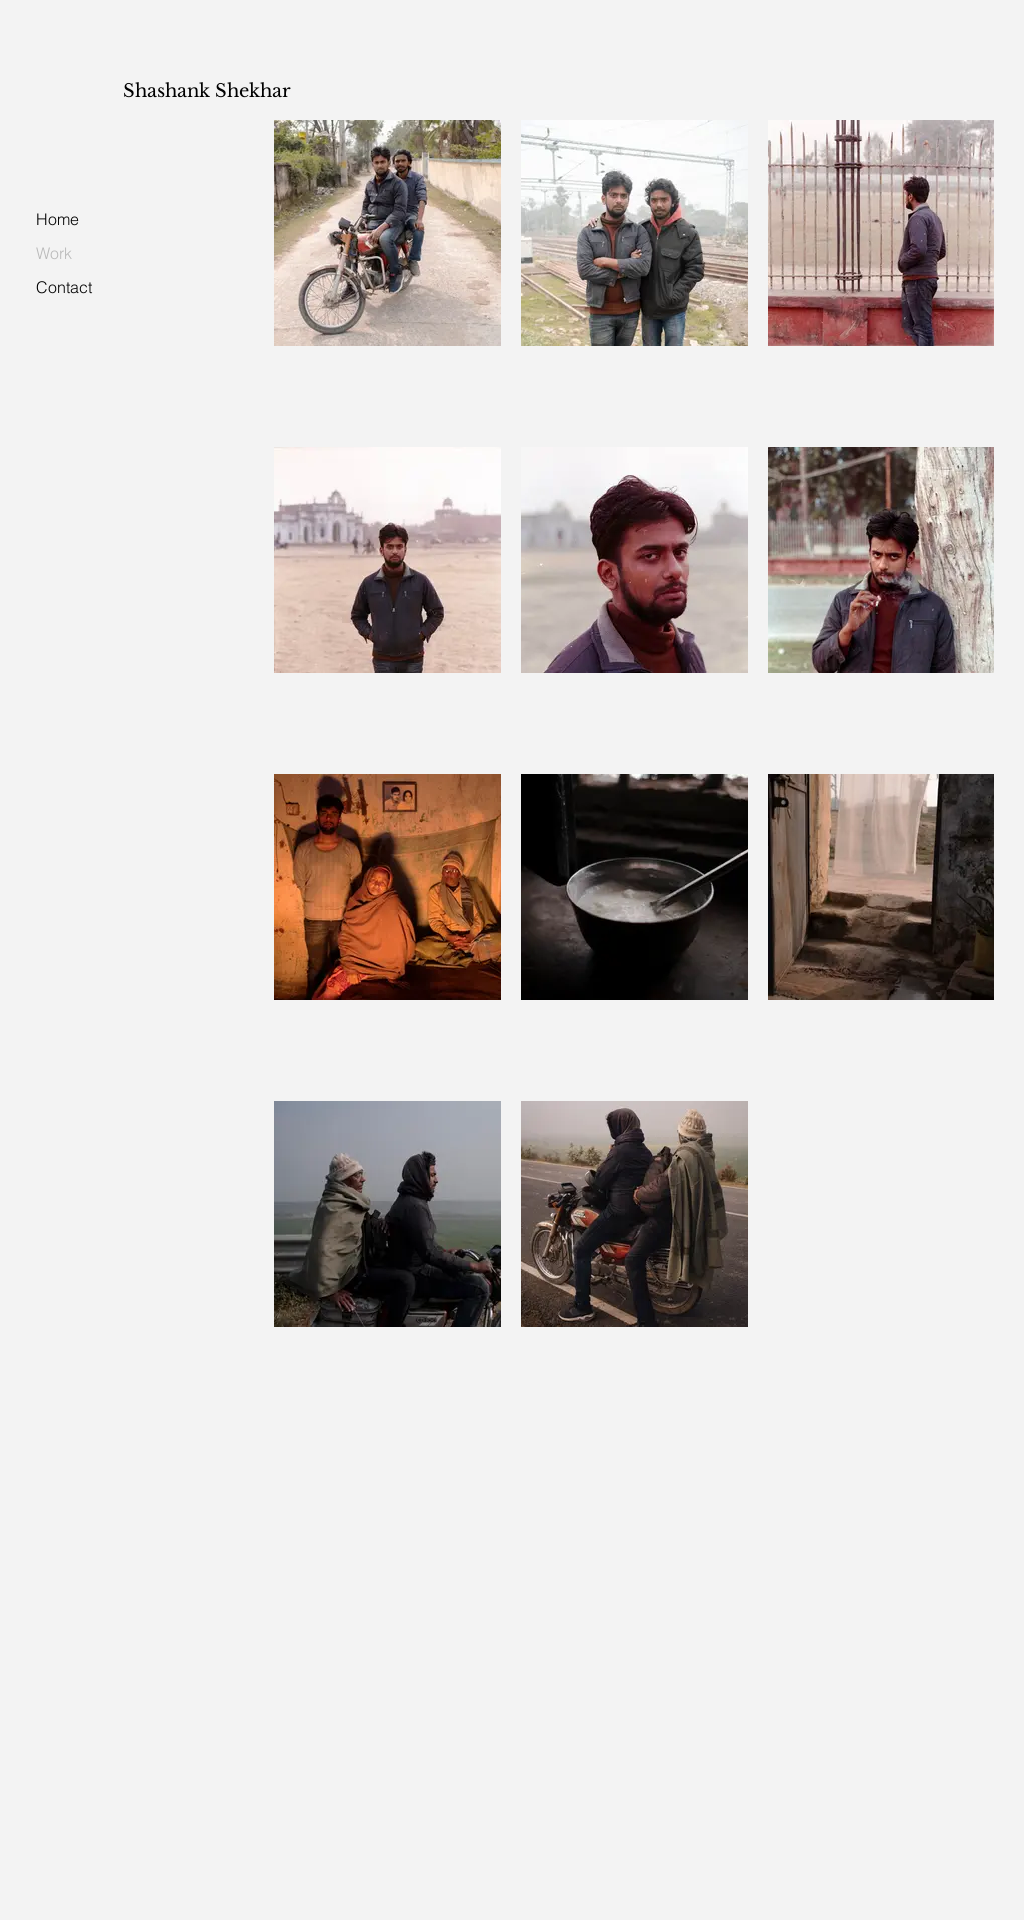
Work (54, 253)
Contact (64, 287)
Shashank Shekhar (207, 91)
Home (57, 219)
